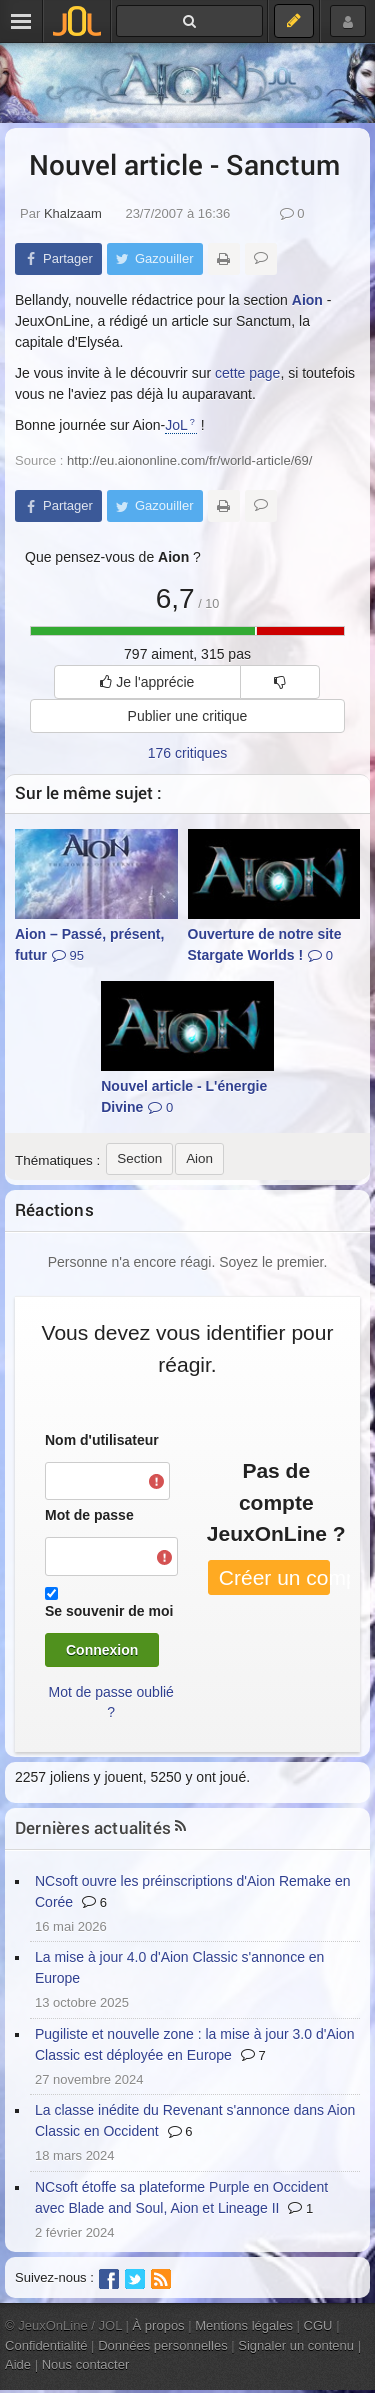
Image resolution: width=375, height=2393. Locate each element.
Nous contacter (86, 2364)
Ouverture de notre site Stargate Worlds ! (265, 944)
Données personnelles (163, 2345)
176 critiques (187, 753)
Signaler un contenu (296, 2345)
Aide (18, 2364)
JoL (176, 425)
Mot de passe (89, 1515)
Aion (307, 300)
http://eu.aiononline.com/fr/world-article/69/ (189, 460)
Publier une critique (188, 716)
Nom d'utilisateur (102, 1440)
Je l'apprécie (147, 682)
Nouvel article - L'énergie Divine (184, 1096)
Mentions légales (244, 2325)
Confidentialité (46, 2345)
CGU (318, 2325)
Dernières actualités (93, 1827)
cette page (247, 373)
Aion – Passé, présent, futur (89, 944)
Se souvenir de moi (109, 1611)
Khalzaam (73, 213)
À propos (159, 2325)
